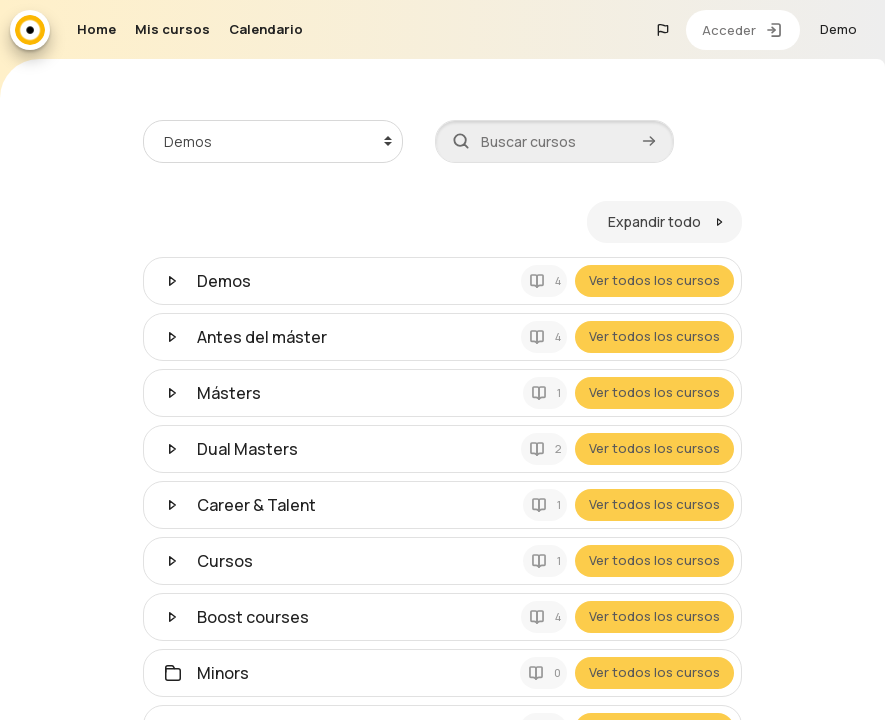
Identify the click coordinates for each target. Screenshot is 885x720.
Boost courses (253, 616)
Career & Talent (256, 504)
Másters (229, 392)
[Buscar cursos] (554, 141)
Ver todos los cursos (655, 280)
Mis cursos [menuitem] (172, 29)
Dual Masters (247, 448)
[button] (663, 30)
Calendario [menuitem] (266, 29)
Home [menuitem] (96, 29)
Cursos (225, 560)
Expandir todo (655, 221)
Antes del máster (262, 336)
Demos (224, 280)
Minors (223, 672)
